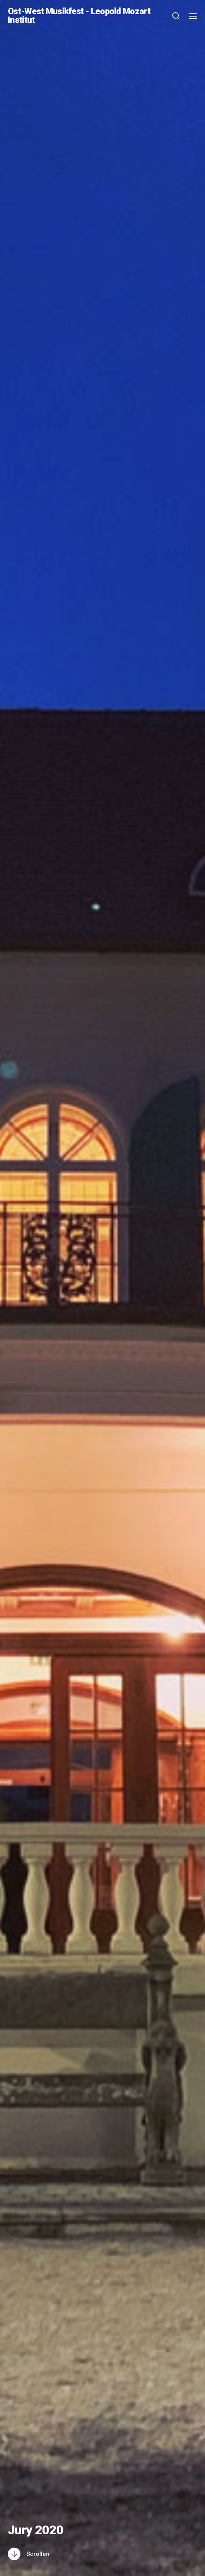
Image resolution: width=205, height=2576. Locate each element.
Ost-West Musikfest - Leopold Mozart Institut (79, 15)
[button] (176, 16)
